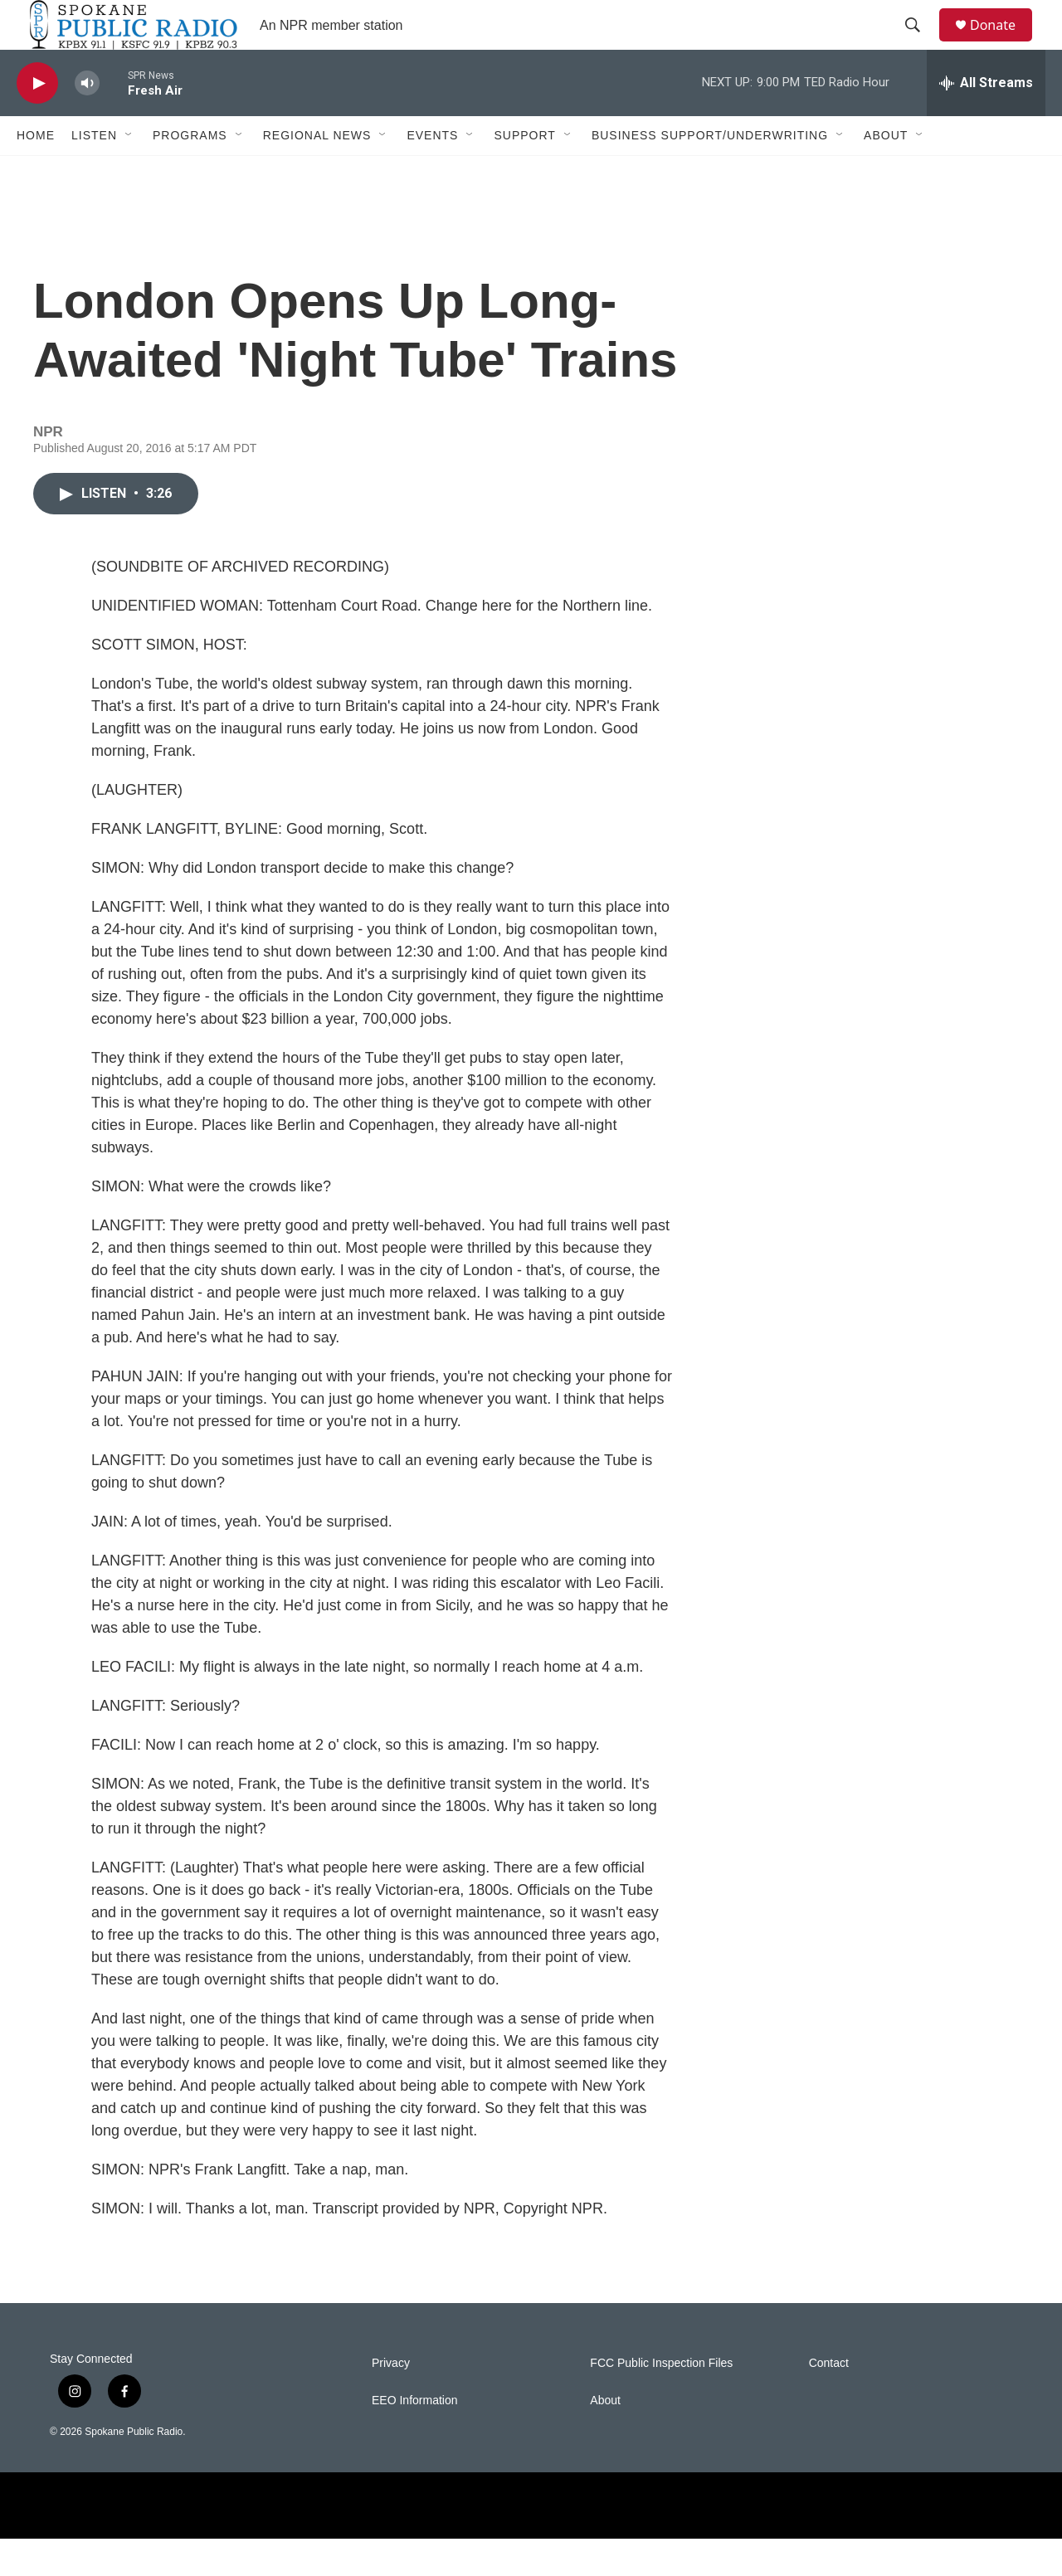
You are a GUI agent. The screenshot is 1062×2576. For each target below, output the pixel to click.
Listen (94, 172)
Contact (829, 2400)
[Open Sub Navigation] (129, 172)
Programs (190, 172)
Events (432, 172)
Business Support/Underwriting (710, 172)
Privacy (391, 2400)
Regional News (317, 172)
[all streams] (986, 120)
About (886, 172)
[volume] (87, 120)
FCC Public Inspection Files (661, 2400)
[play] (37, 120)
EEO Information (415, 2438)
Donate (1003, 43)
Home (36, 172)
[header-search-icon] (920, 44)
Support (524, 172)
